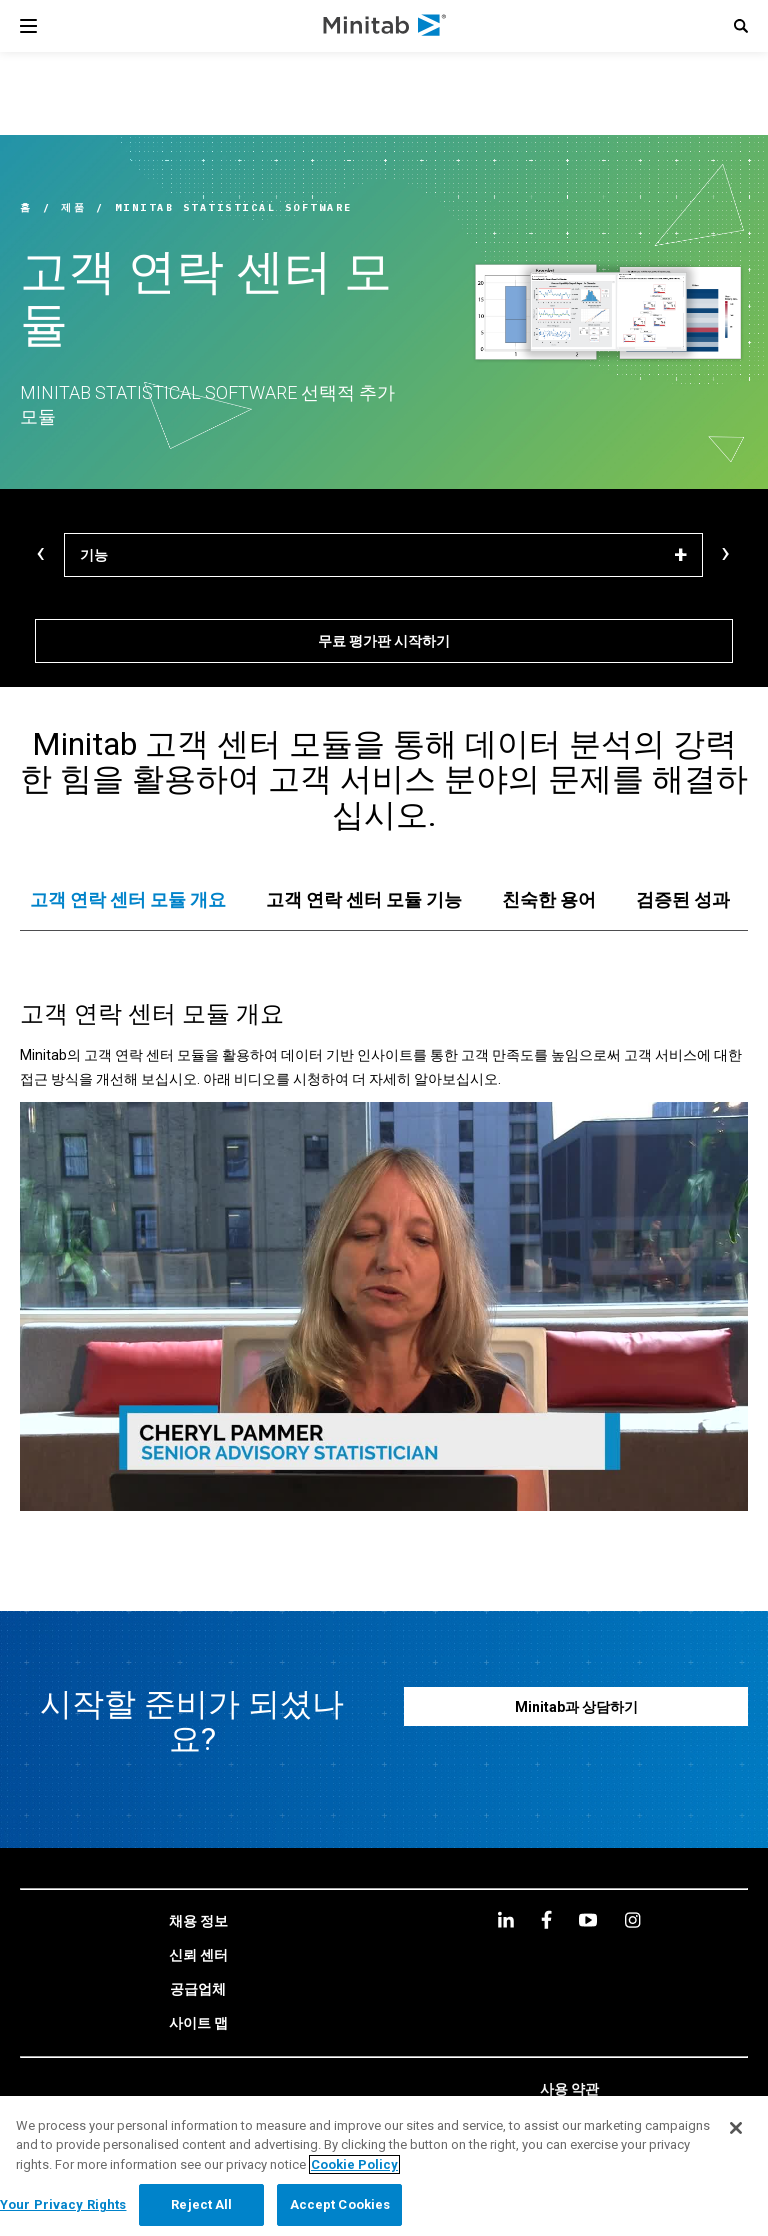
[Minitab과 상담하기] (576, 1706)
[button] (741, 26)
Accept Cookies (340, 2204)
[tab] (128, 900)
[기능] (383, 555)
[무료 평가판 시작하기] (384, 641)
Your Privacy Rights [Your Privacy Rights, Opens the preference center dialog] (63, 2204)
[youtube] (588, 1920)
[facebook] (546, 1919)
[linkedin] (506, 1919)
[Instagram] (632, 1920)
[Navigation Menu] (28, 26)
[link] (198, 1922)
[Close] (736, 2128)
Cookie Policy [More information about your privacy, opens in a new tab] (354, 2164)
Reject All (201, 2204)
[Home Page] (385, 26)
